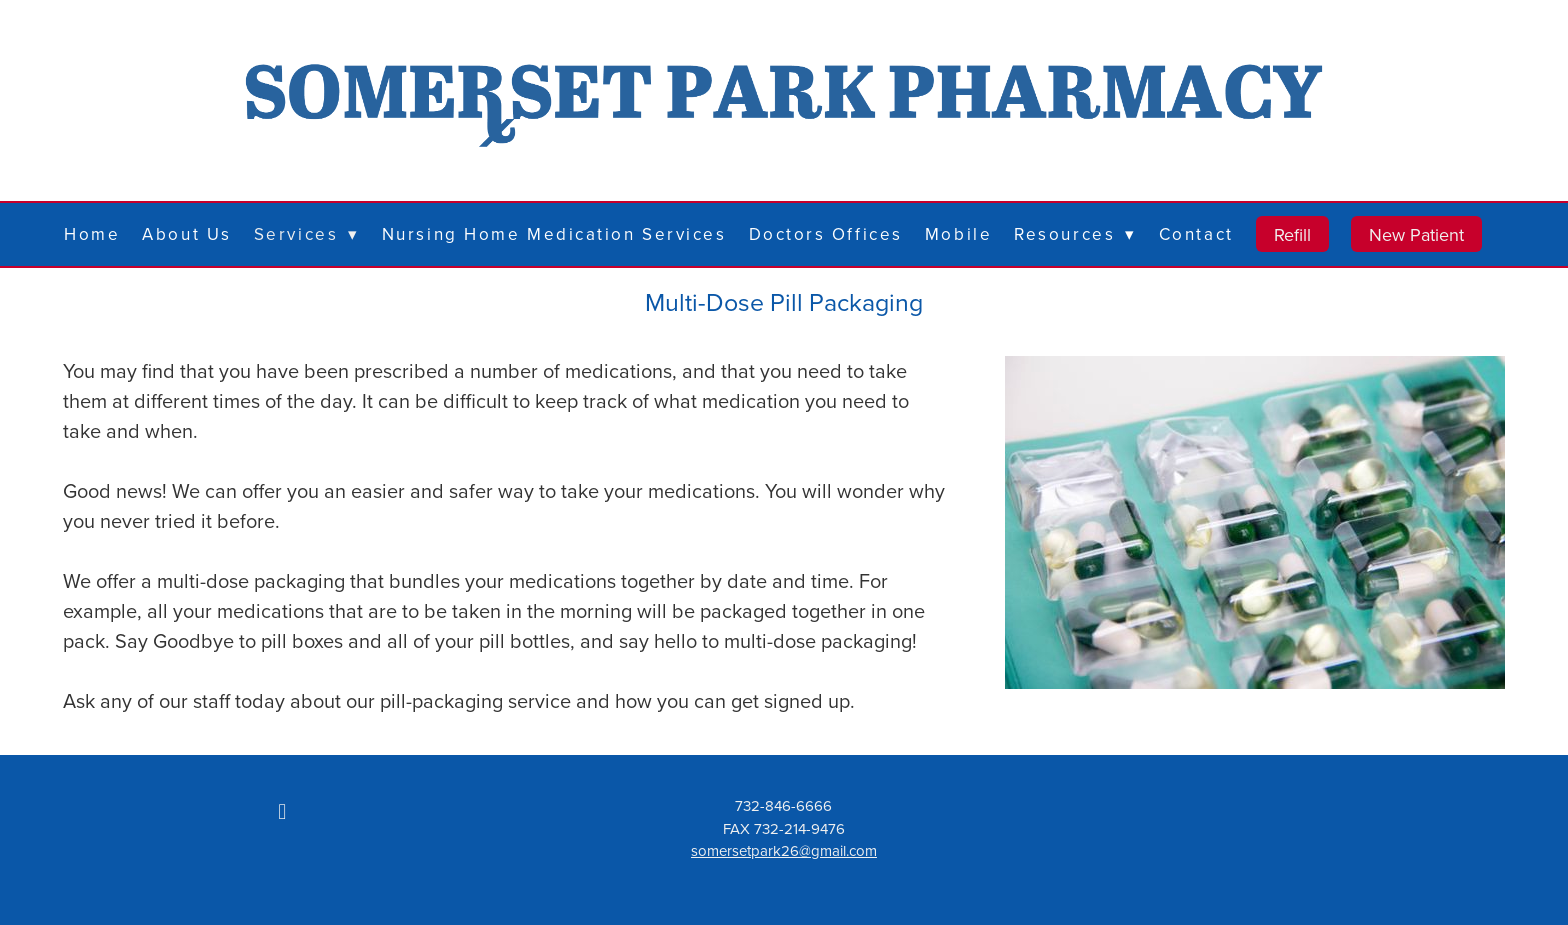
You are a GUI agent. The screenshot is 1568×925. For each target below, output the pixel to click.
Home (92, 234)
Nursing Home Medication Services (554, 234)
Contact (1196, 234)
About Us (186, 234)
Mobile (958, 234)
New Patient (1416, 234)
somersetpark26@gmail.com (784, 850)
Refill (1292, 234)
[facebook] (282, 811)
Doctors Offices (826, 234)
